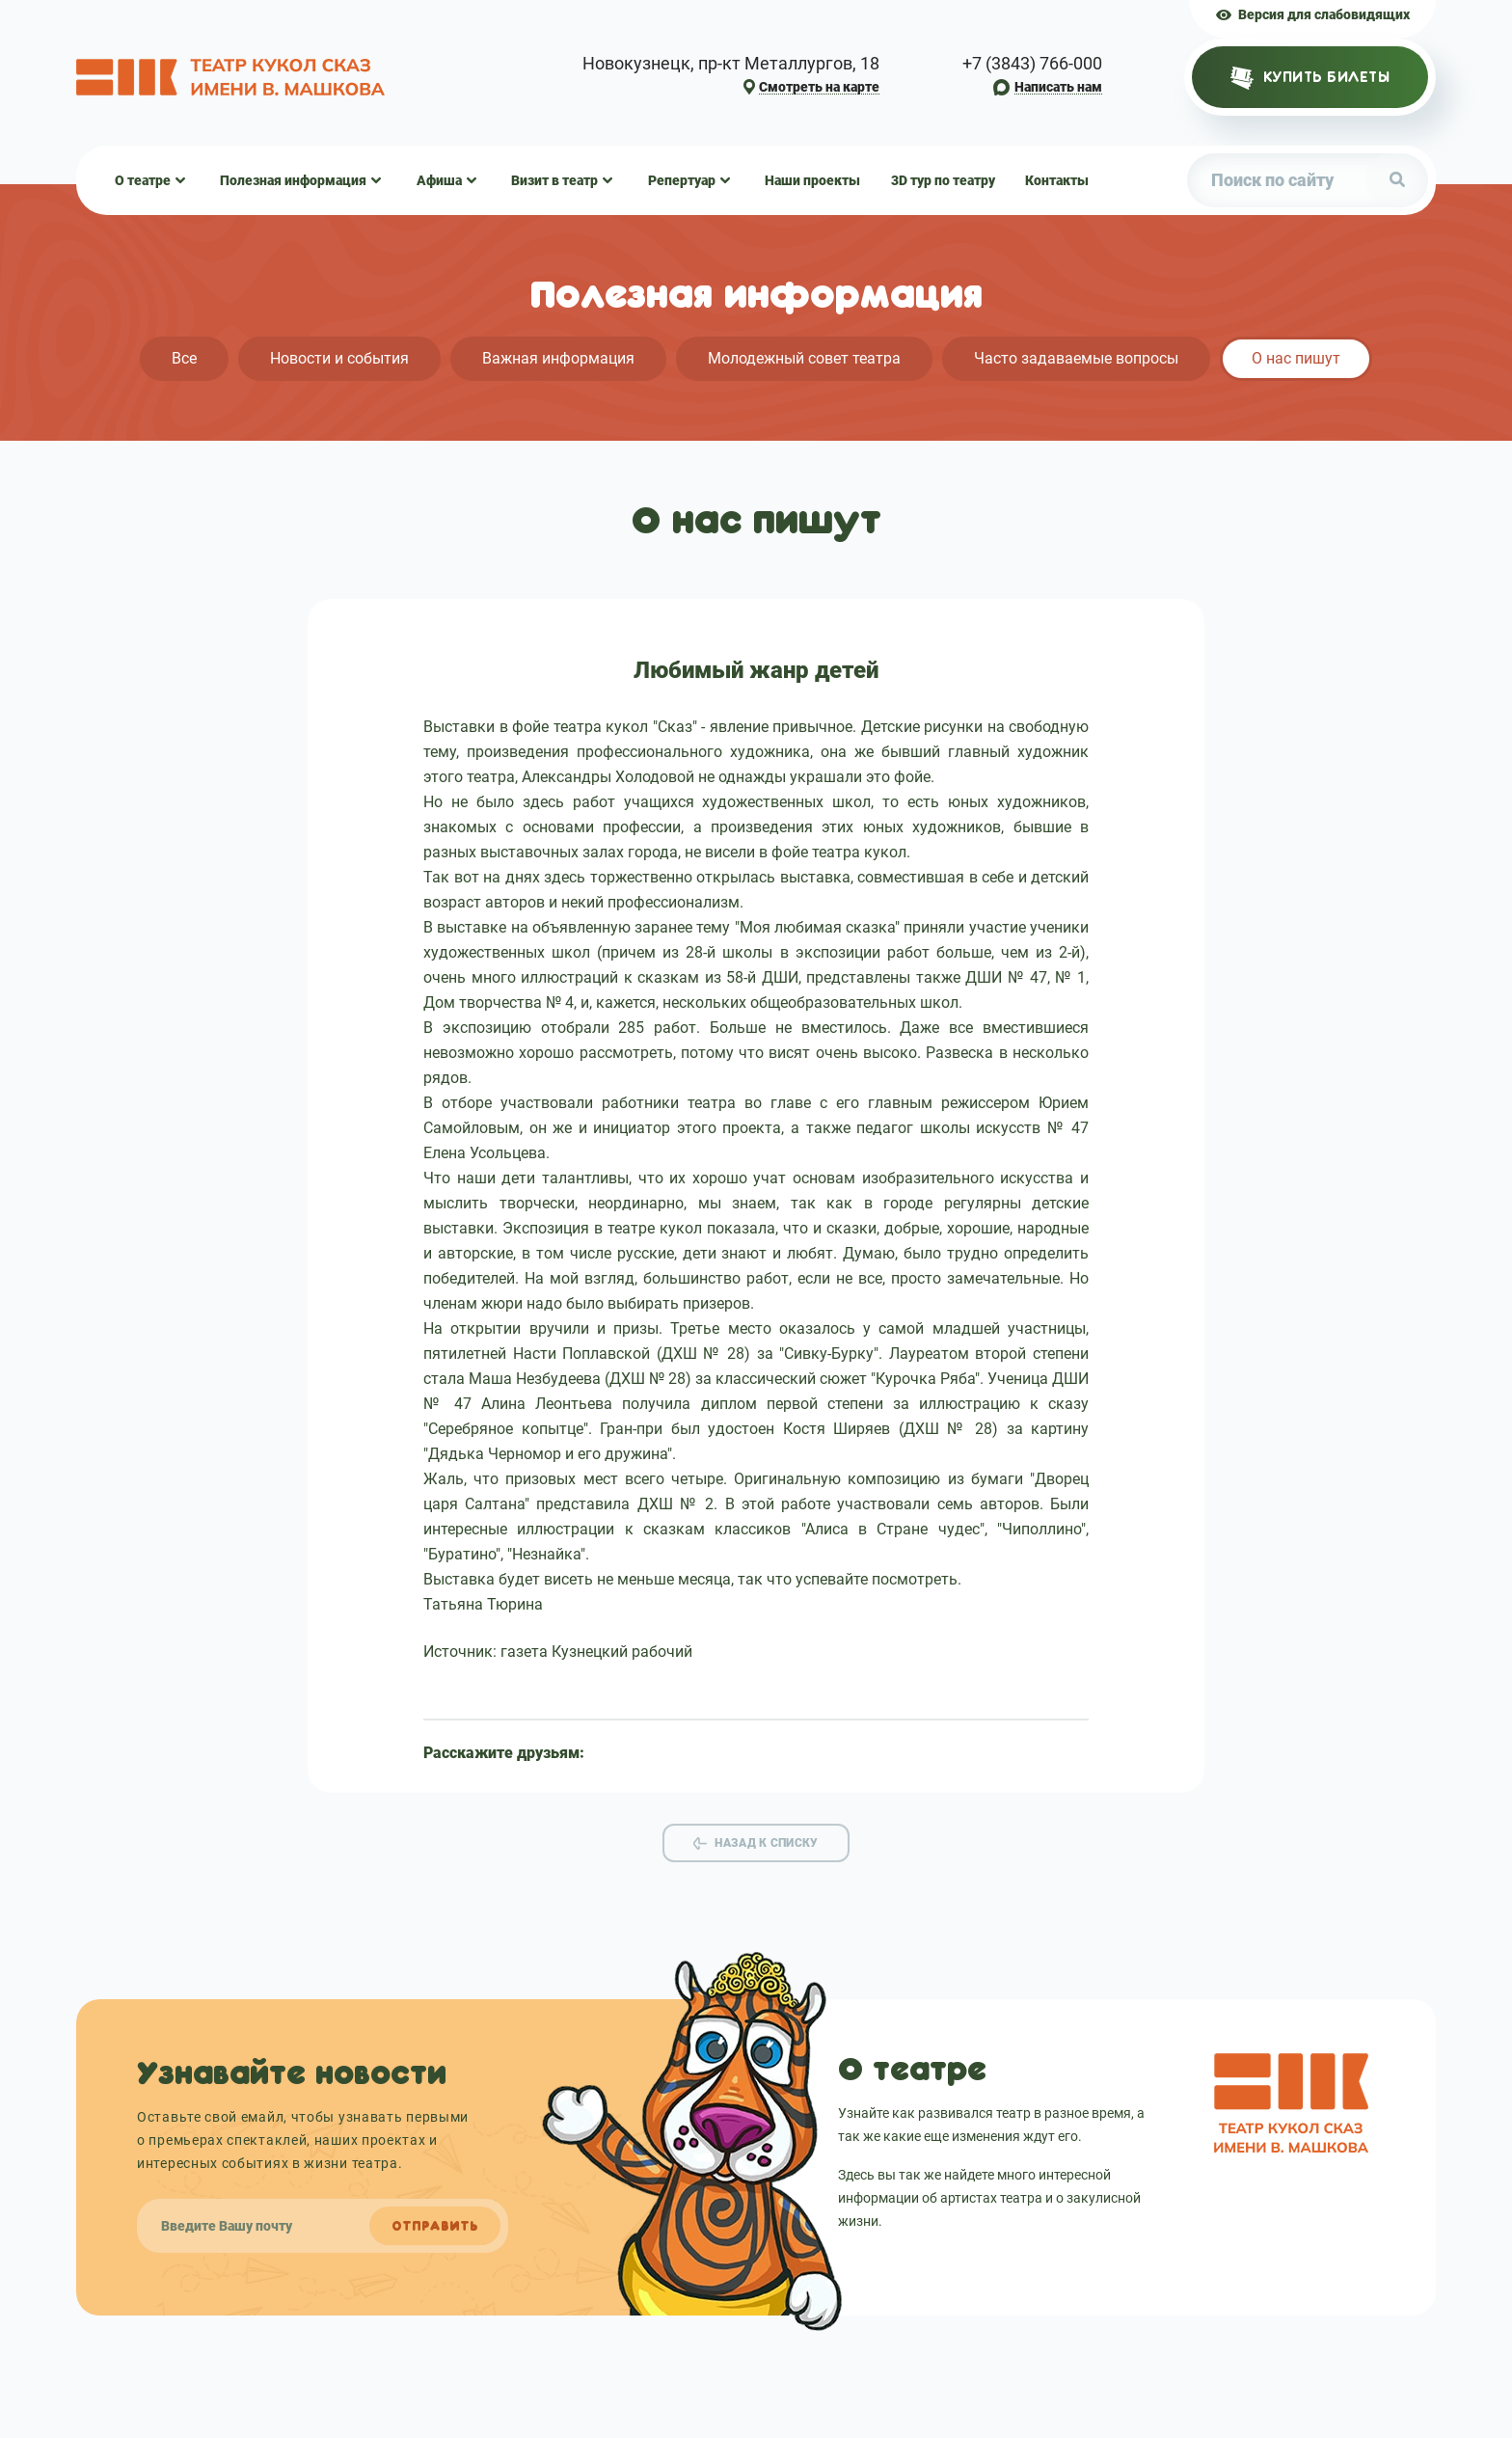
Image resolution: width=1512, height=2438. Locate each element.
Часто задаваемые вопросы (1076, 358)
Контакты (1057, 180)
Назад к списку (766, 1843)
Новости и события (339, 358)
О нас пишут (1296, 358)
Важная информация (558, 358)
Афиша (439, 180)
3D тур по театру (943, 180)
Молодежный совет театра (804, 358)
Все (184, 358)
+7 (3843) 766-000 (1032, 63)
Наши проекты (812, 180)
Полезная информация (293, 180)
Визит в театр (554, 180)
